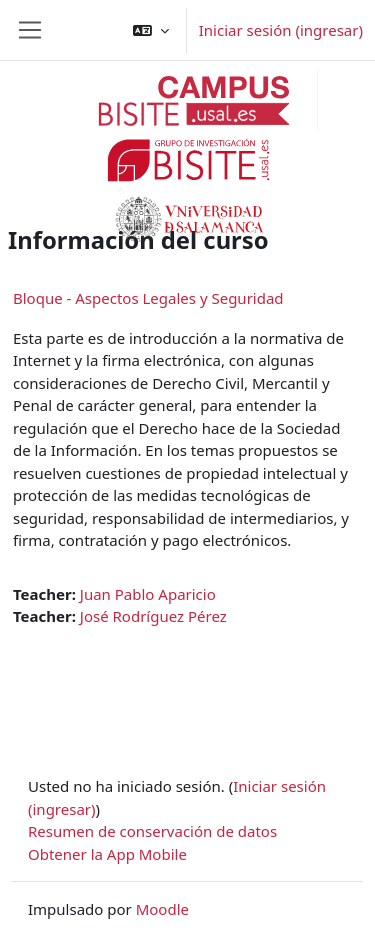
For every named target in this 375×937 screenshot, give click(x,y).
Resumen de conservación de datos (152, 831)
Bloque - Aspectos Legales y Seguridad (148, 298)
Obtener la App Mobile (107, 854)
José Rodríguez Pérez (153, 616)
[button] (151, 30)
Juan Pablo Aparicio (148, 594)
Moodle (162, 909)
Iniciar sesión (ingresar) (281, 30)
